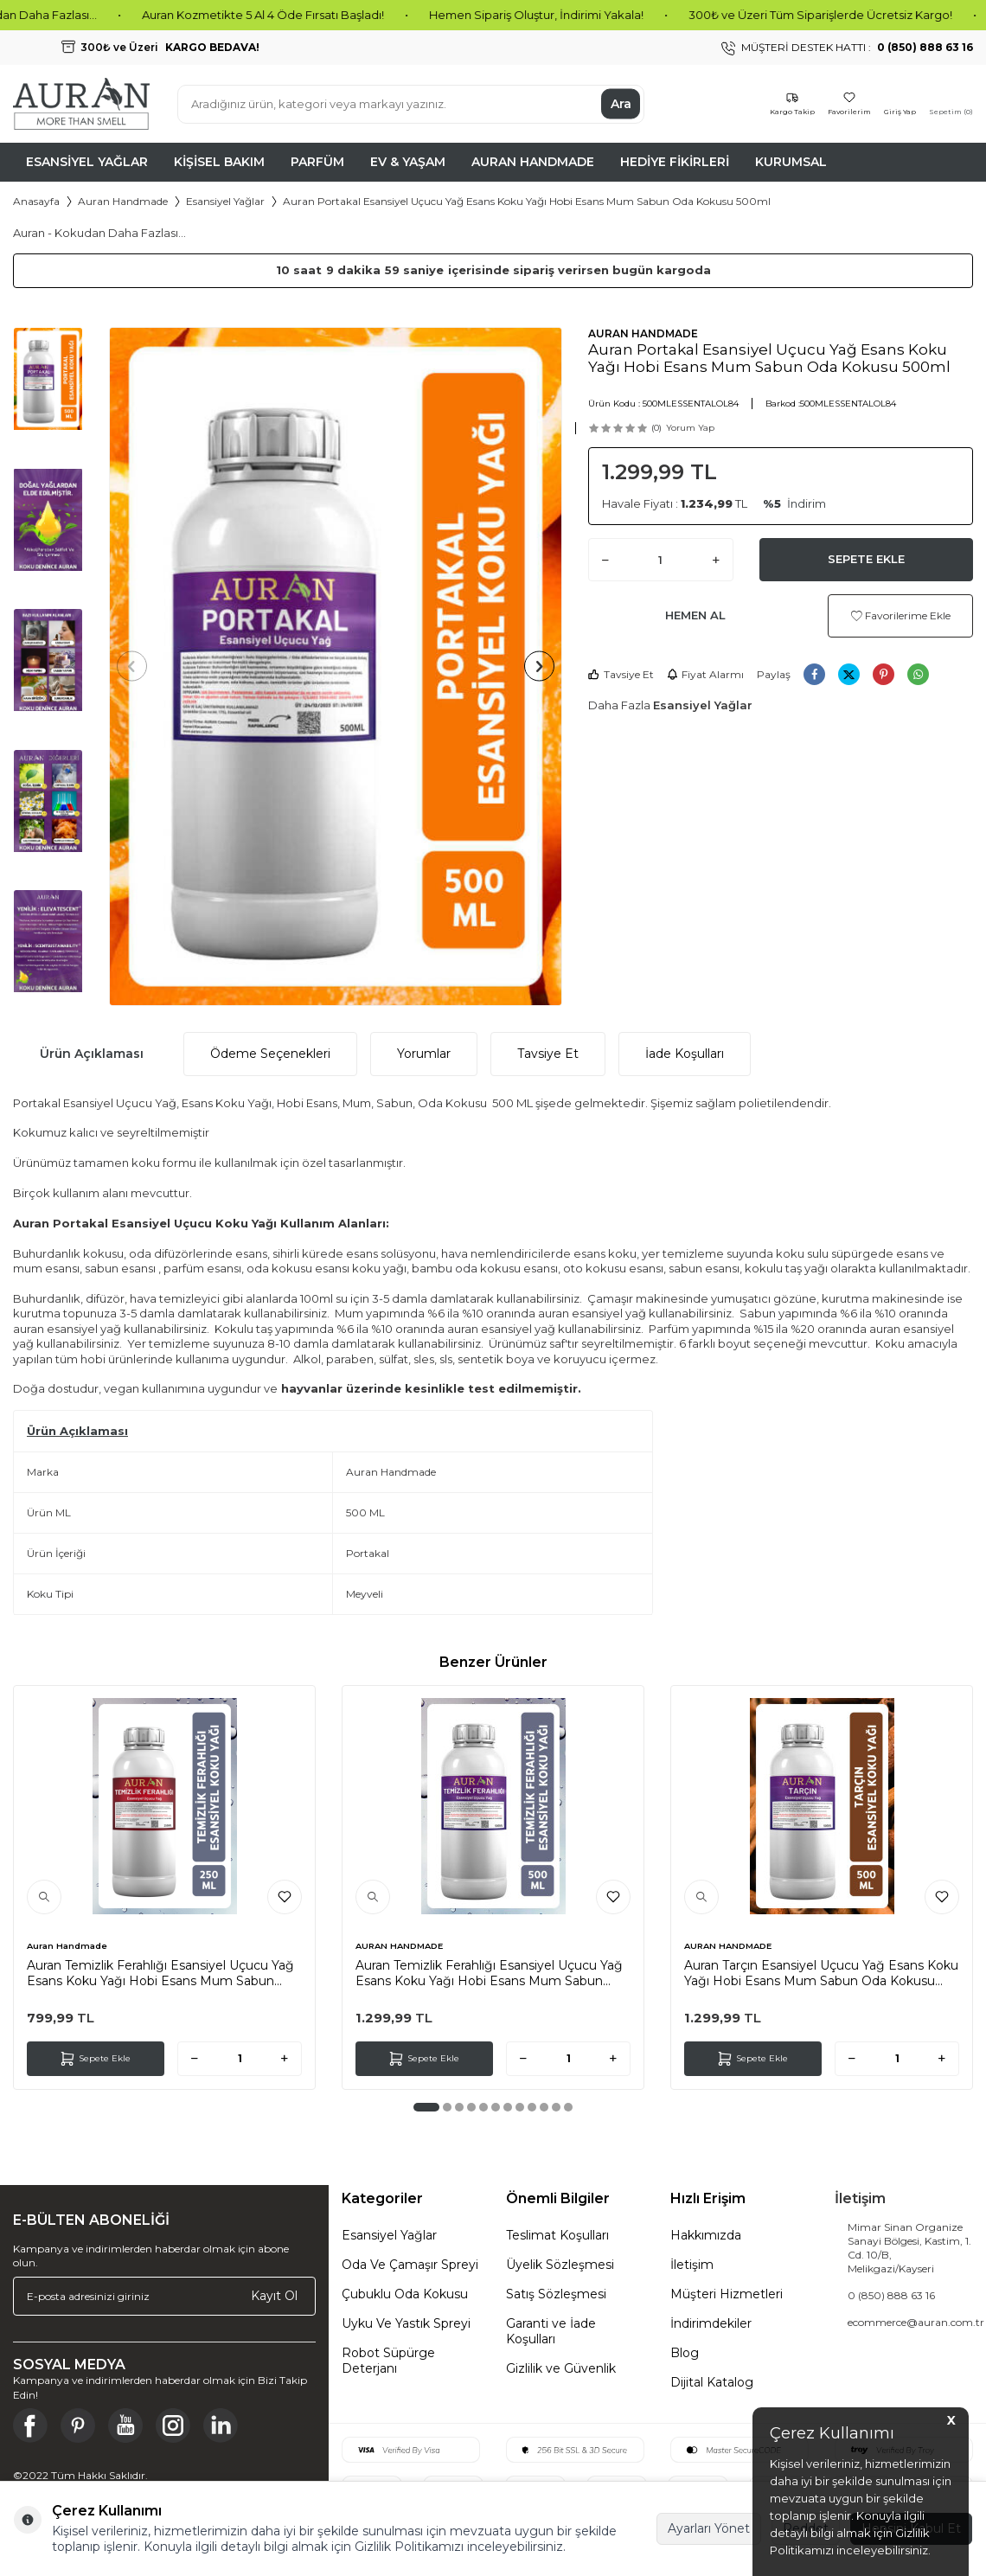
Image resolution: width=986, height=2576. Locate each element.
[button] (138, 666)
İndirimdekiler (711, 2323)
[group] (335, 666)
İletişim (692, 2264)
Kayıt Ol (274, 2296)
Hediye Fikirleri (674, 162)
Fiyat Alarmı (705, 674)
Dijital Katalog (711, 2382)
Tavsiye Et (621, 674)
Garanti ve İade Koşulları (551, 2331)
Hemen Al (695, 615)
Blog (684, 2353)
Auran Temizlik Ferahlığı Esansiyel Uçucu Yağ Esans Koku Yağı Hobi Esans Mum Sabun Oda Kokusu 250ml (160, 1973)
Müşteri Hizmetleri (726, 2294)
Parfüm (317, 162)
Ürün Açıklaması (92, 1053)
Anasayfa (36, 201)
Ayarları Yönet (709, 2528)
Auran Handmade (532, 162)
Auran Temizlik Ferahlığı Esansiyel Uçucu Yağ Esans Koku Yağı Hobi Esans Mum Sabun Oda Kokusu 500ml (489, 1973)
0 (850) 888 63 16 (891, 2295)
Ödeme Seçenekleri (270, 1053)
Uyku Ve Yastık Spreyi (406, 2323)
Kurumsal (791, 162)
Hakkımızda (705, 2235)
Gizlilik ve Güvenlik (561, 2368)
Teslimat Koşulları (557, 2235)
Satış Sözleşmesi (556, 2294)
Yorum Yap (690, 427)
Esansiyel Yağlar (87, 162)
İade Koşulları (684, 1053)
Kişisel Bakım (219, 162)
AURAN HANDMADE (643, 333)
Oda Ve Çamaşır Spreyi (410, 2264)
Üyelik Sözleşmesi (560, 2264)
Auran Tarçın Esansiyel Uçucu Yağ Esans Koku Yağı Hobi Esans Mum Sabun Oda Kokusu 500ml (821, 1973)
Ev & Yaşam (407, 162)
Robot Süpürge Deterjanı (388, 2360)
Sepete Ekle (866, 559)
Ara (621, 104)
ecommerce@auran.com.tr (916, 2322)
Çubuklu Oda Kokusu (405, 2294)
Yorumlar (424, 1053)
